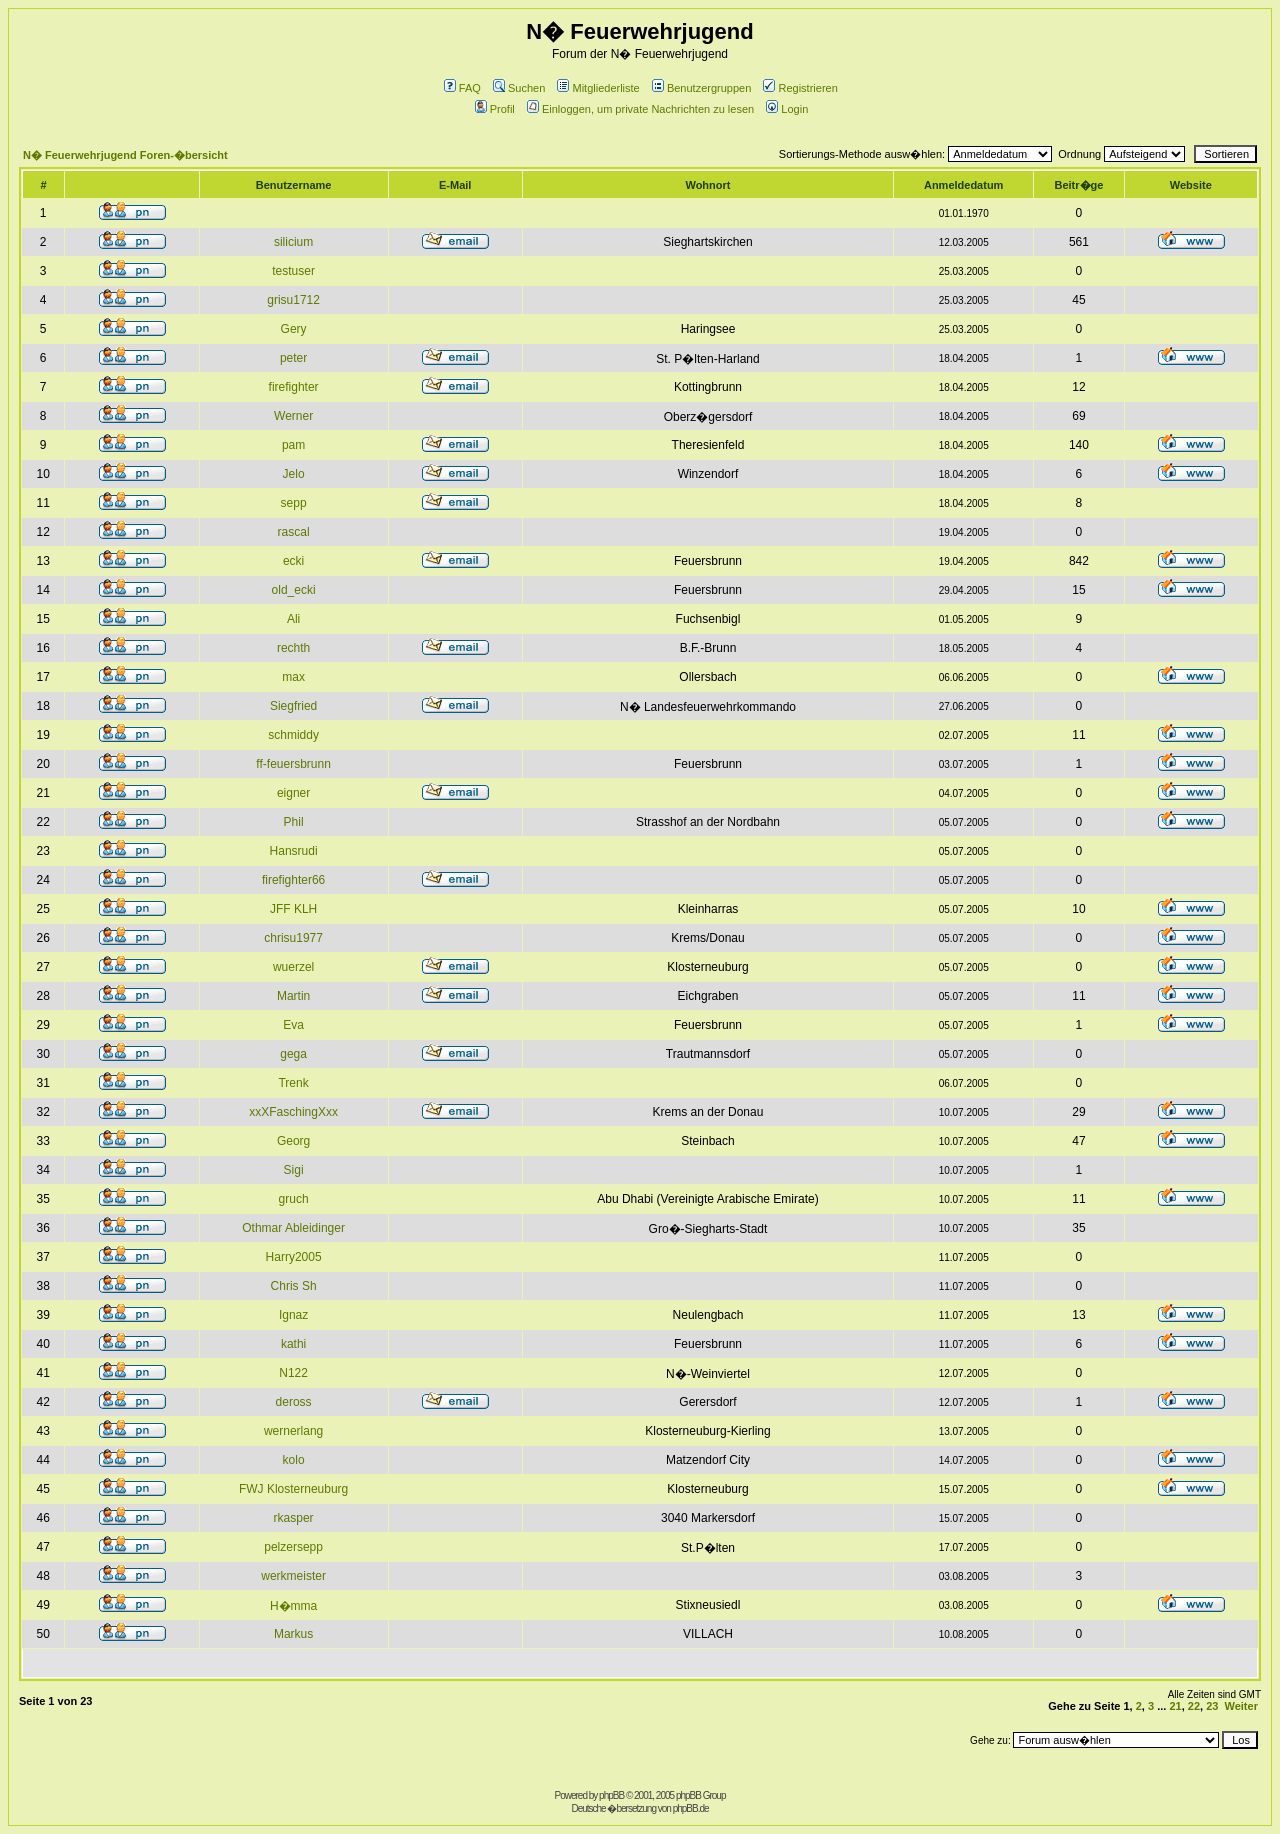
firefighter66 (293, 880)
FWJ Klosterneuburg (293, 1489)
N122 (293, 1373)
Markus (293, 1634)
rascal (294, 532)
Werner (293, 416)
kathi (293, 1344)
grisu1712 (293, 300)
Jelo (294, 474)
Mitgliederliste (598, 88)
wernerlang (293, 1431)
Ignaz (293, 1315)
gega (293, 1054)
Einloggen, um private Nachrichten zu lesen (640, 109)
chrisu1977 (293, 938)
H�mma (293, 1606)
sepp (294, 503)
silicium (293, 242)
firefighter (294, 387)
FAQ (462, 88)
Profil (495, 109)
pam (293, 445)
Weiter (1241, 1706)
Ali (293, 619)
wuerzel (293, 967)
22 (1194, 1706)
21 (1175, 1706)
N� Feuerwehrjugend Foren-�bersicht (125, 155)
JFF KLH (293, 909)
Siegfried (293, 706)
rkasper (294, 1518)
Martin (293, 996)
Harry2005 (294, 1257)
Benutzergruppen (701, 88)
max (293, 677)
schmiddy (293, 735)
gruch (294, 1199)
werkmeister (293, 1576)
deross (294, 1402)
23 (1212, 1706)
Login (787, 109)
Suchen (519, 88)
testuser (293, 271)
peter (293, 358)
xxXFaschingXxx (293, 1112)
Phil (294, 822)
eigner (293, 793)
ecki (293, 561)
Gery (294, 329)
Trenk (293, 1083)
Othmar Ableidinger (293, 1228)
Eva (293, 1025)
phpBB (611, 1795)
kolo (294, 1460)
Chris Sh (294, 1286)
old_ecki (294, 590)
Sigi (294, 1170)
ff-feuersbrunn (293, 764)
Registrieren (800, 88)
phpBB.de (691, 1808)
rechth (293, 648)
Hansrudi (294, 851)
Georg (293, 1141)
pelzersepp (293, 1547)
